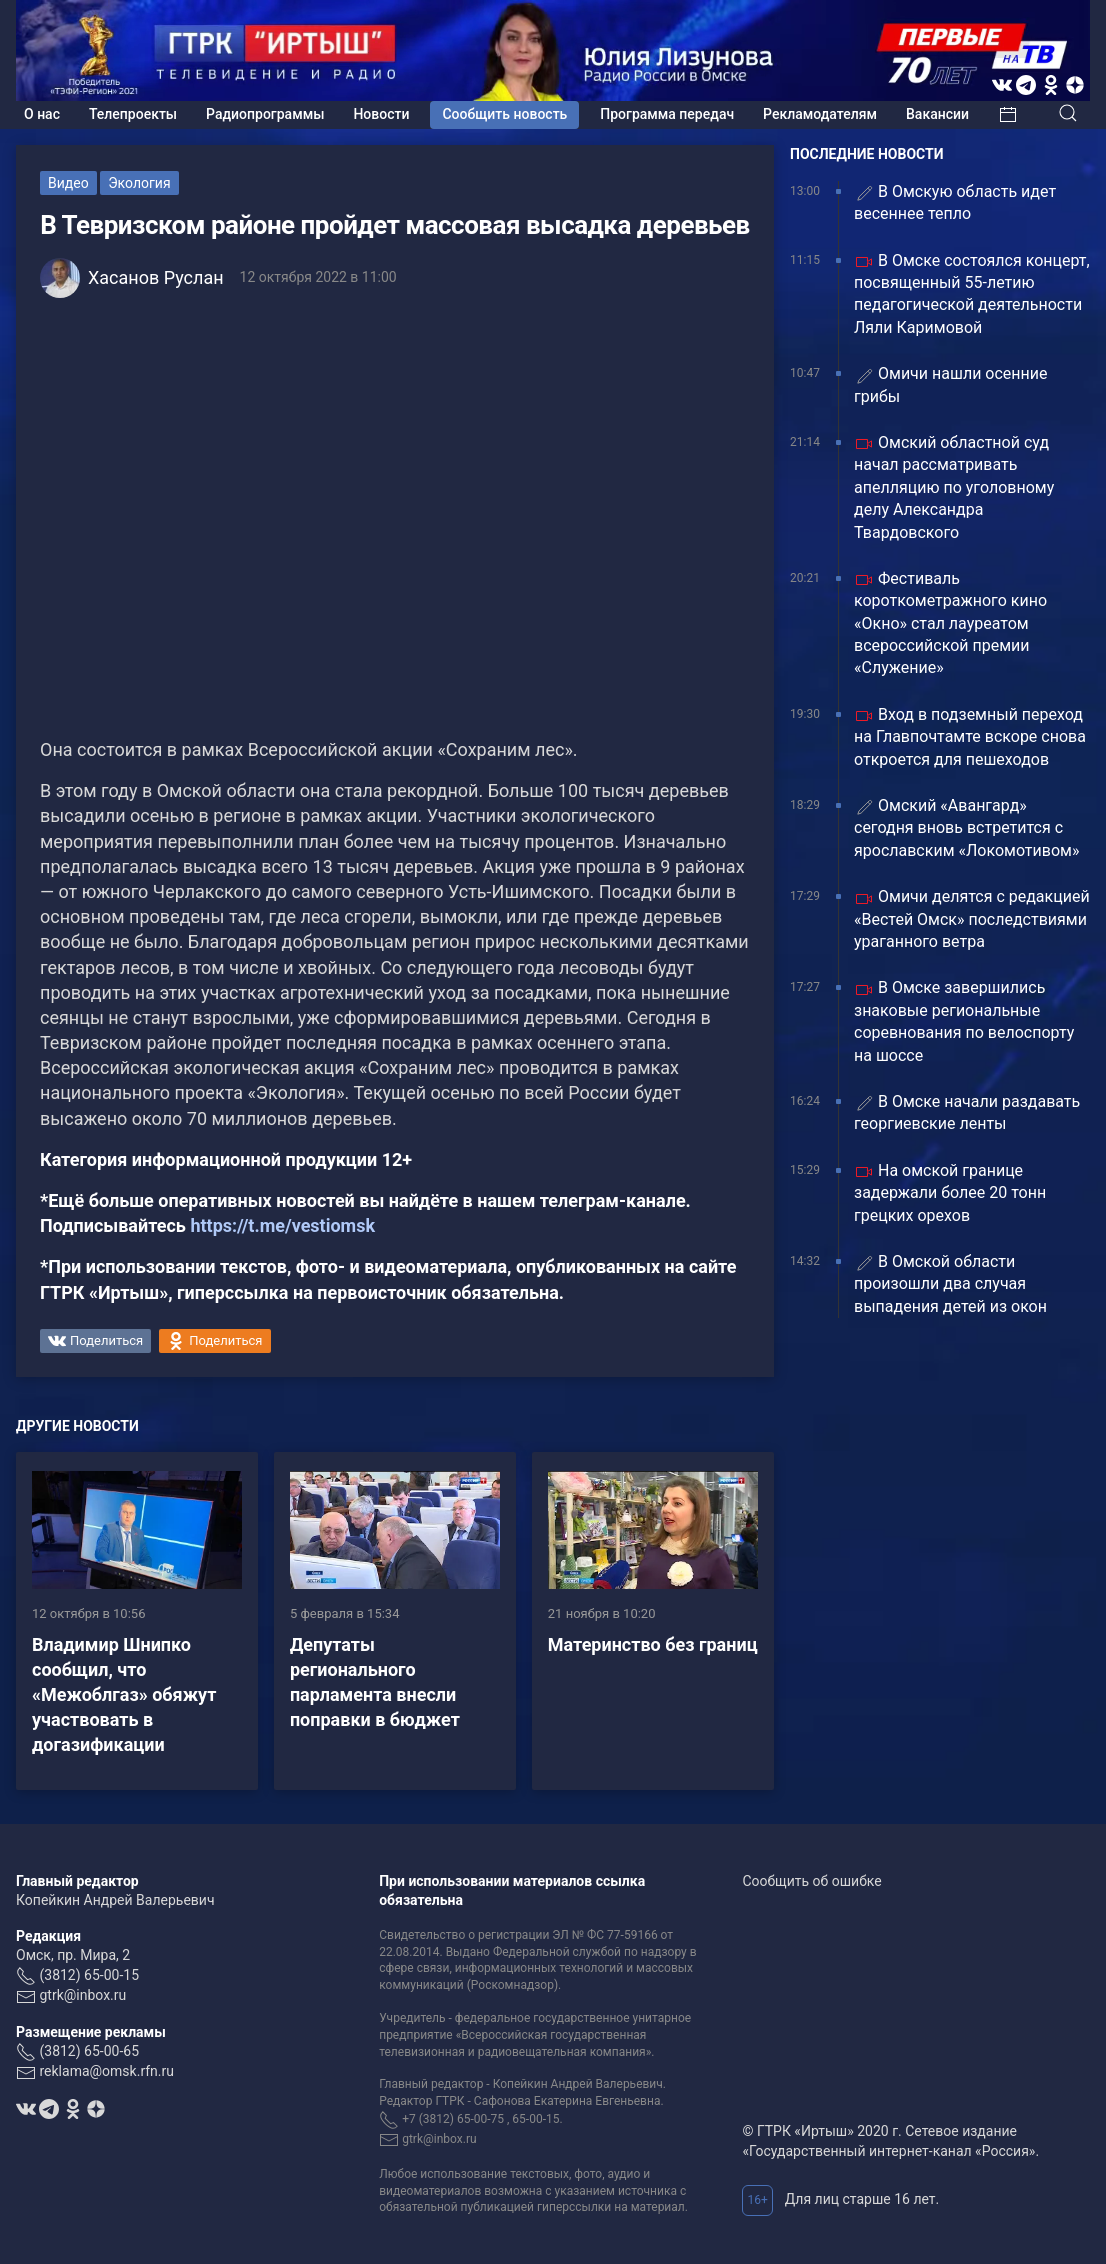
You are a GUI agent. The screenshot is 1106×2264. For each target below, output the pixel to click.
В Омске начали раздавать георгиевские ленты (967, 1112)
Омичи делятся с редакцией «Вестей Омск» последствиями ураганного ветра (972, 919)
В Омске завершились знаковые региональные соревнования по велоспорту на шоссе (964, 1021)
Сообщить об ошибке (811, 1881)
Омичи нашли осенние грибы (951, 384)
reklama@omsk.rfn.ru (106, 2071)
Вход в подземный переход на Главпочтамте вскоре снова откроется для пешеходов (970, 737)
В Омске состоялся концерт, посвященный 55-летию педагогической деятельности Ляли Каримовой (972, 294)
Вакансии (937, 114)
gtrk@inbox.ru (82, 1995)
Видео (68, 183)
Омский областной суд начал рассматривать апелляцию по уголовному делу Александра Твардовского (954, 487)
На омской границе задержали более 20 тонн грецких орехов (950, 1193)
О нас (42, 114)
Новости (381, 114)
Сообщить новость (504, 114)
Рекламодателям (820, 114)
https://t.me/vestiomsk (282, 1225)
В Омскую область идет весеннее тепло (955, 202)
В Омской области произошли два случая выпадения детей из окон (950, 1284)
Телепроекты (133, 114)
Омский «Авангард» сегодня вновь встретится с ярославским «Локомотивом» (966, 828)
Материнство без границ (653, 1644)
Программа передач (667, 114)
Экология (139, 183)
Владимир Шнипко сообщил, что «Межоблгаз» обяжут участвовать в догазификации (124, 1695)
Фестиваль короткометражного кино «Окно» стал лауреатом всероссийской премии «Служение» (950, 623)
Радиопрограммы (265, 114)
